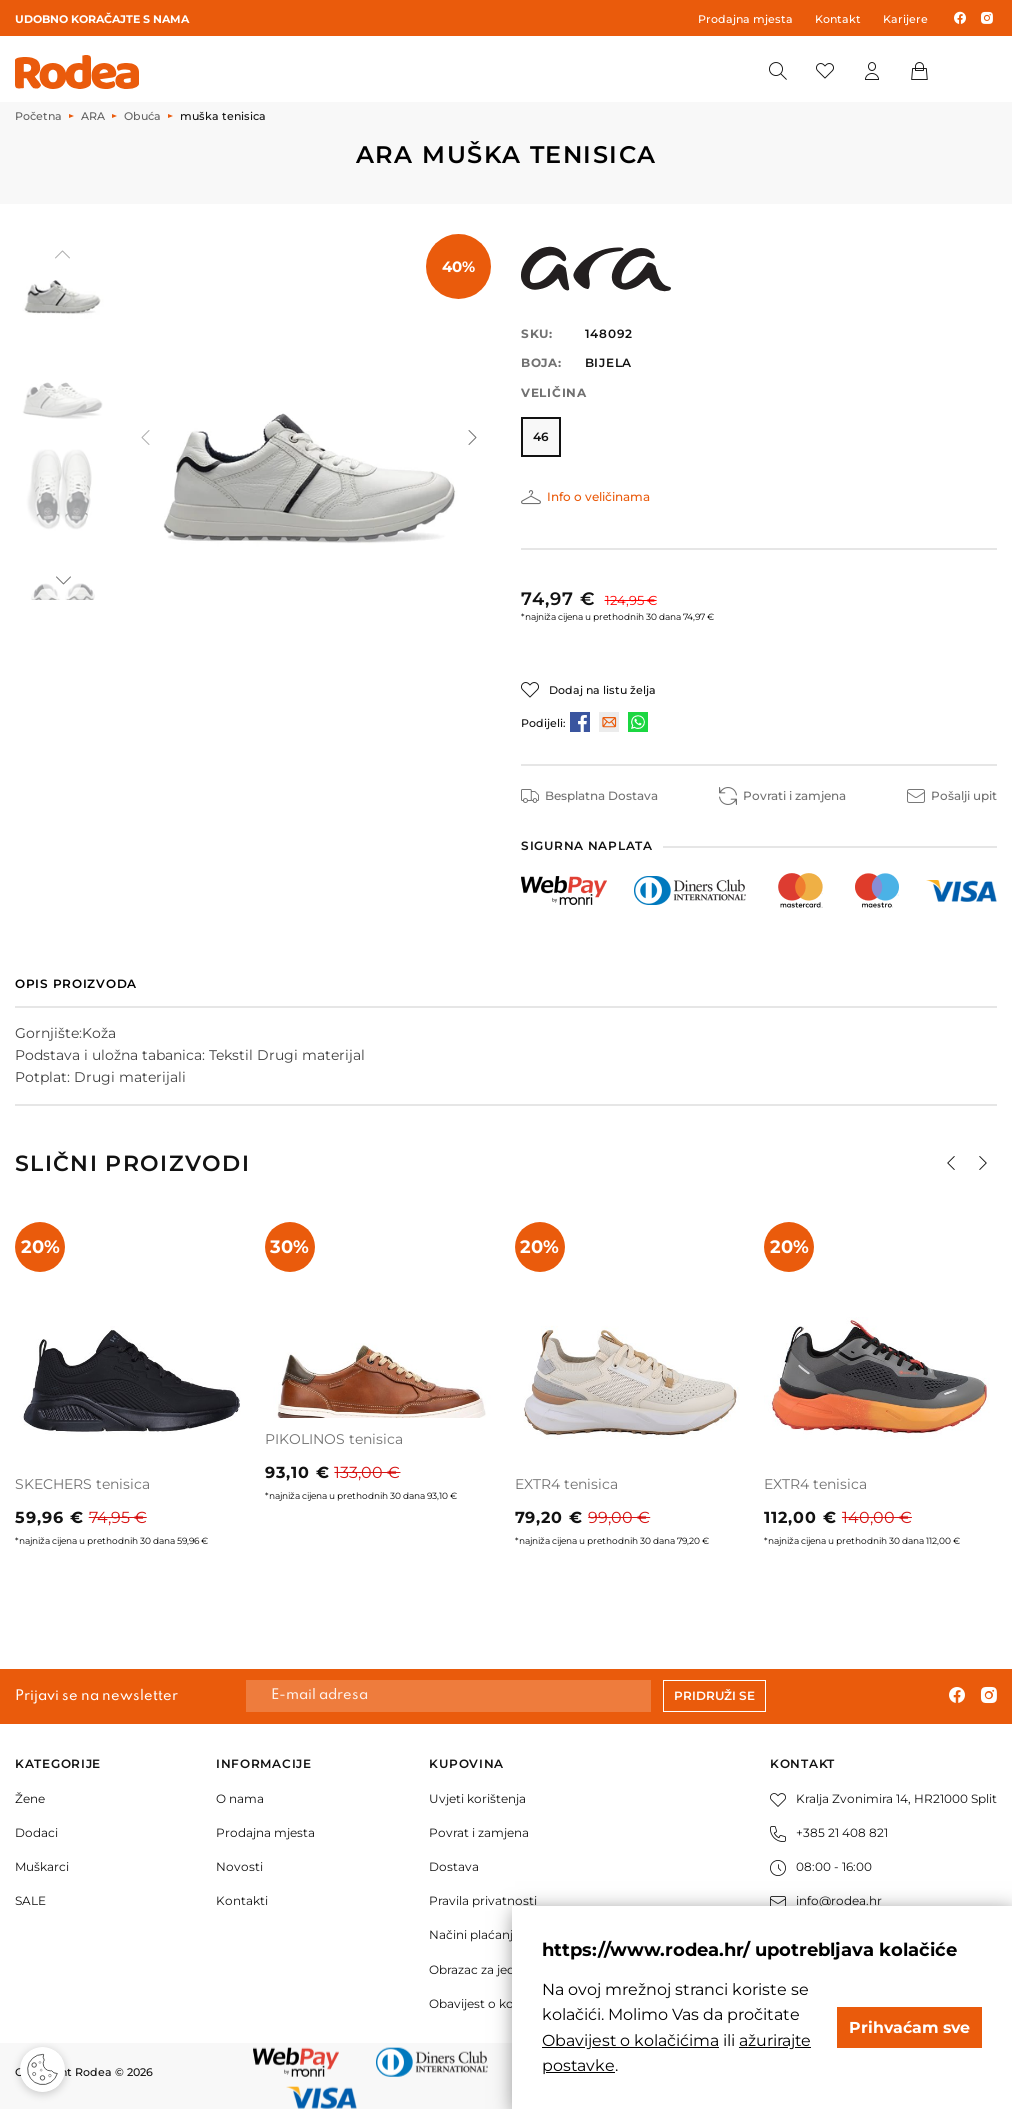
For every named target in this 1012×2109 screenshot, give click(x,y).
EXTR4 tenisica (566, 1484)
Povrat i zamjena (479, 1832)
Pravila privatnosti (483, 1900)
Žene (30, 1798)
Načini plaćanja (474, 1934)
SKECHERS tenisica (82, 1484)
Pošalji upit (952, 795)
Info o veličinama (598, 496)
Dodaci (36, 1832)
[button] (62, 580)
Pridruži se (714, 1695)
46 (541, 436)
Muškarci (42, 1866)
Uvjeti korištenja (477, 1798)
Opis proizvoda (76, 983)
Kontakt (838, 19)
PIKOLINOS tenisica (334, 1439)
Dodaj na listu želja (602, 690)
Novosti (239, 1866)
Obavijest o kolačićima (496, 2003)
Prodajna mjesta (745, 19)
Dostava (454, 1866)
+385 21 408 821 (829, 1832)
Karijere (905, 19)
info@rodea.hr (826, 1900)
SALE (30, 1900)
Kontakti (242, 1900)
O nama (240, 1798)
